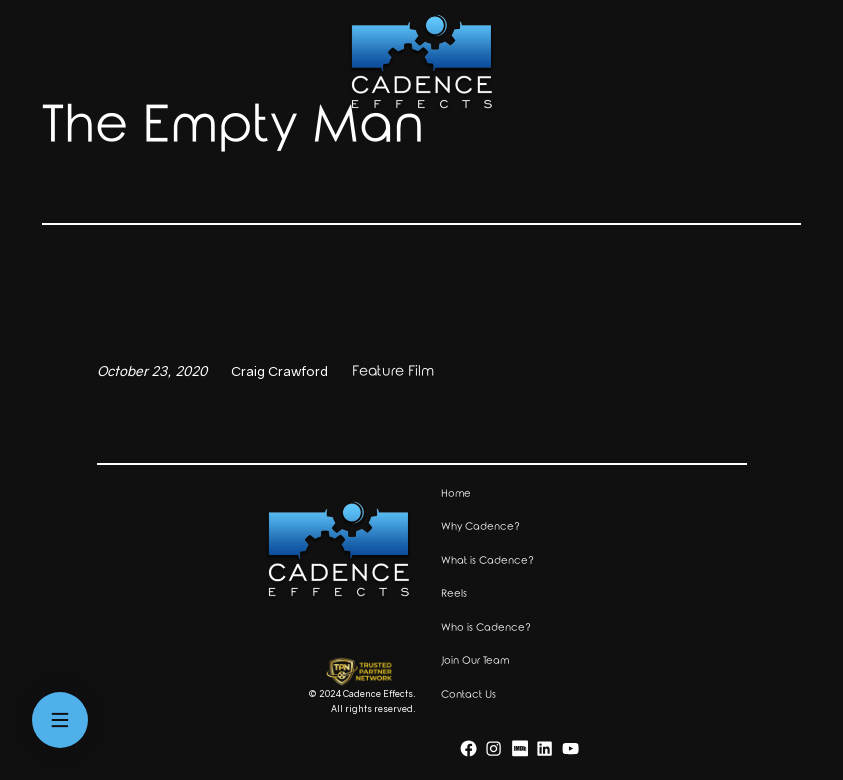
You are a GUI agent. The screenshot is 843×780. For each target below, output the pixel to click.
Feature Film (393, 371)
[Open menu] (60, 720)
